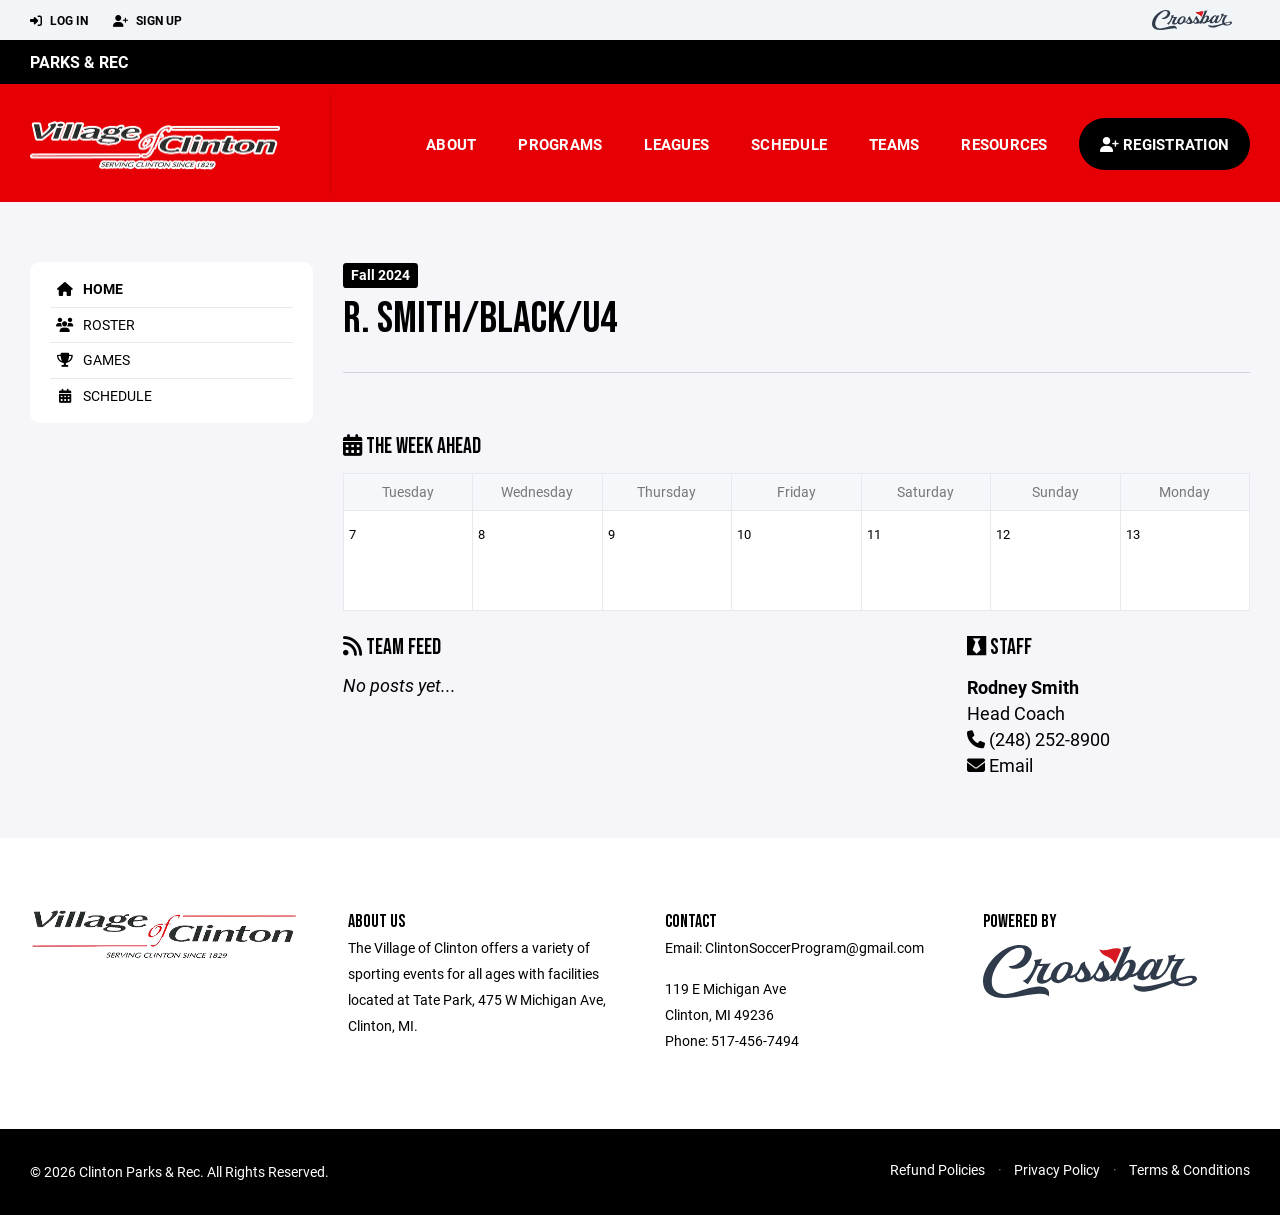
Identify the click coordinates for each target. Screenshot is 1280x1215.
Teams (894, 144)
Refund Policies (937, 1169)
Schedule (789, 144)
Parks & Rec (79, 61)
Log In (59, 21)
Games (90, 359)
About (451, 144)
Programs (560, 144)
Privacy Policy (1057, 1169)
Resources (1004, 144)
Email (1000, 765)
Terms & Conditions (1189, 1169)
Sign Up (147, 21)
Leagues (676, 144)
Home (86, 288)
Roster (92, 324)
